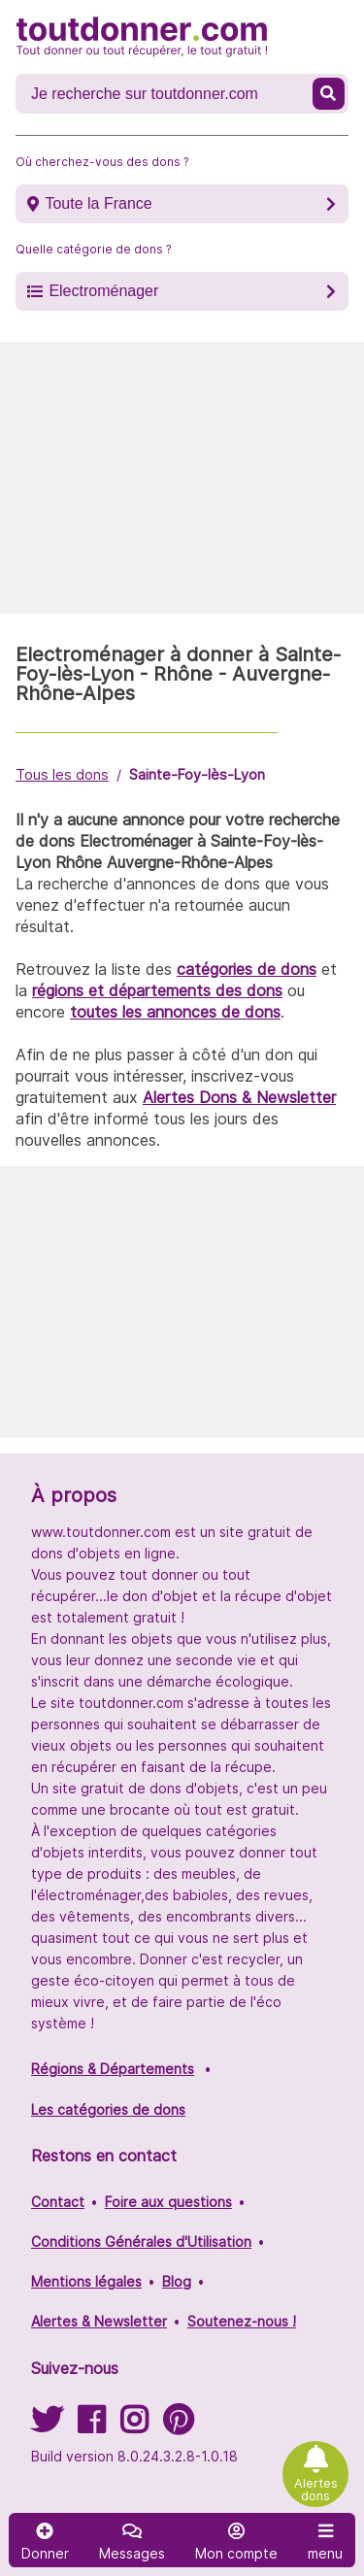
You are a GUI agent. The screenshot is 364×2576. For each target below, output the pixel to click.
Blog (176, 2281)
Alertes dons (316, 2489)
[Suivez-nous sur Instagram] (134, 2426)
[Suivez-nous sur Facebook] (91, 2426)
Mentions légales (86, 2281)
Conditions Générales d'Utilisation (141, 2241)
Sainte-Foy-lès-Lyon (197, 774)
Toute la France (98, 203)
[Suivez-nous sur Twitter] (46, 2426)
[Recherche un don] (166, 94)
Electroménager (103, 291)
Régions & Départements (112, 2068)
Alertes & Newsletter (99, 2321)
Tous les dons (62, 774)
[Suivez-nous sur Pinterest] (178, 2426)
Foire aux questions (168, 2201)
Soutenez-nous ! (241, 2321)
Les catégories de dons (108, 2109)
